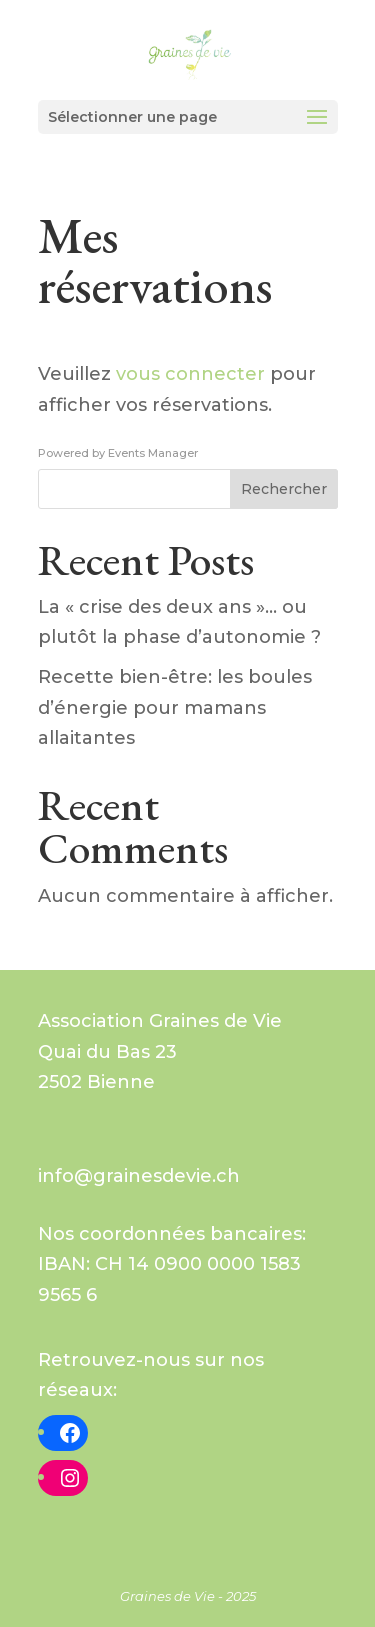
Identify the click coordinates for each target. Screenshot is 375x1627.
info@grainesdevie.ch (139, 1176)
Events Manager (153, 453)
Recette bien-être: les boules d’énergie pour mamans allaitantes (175, 707)
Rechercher (284, 489)
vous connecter (190, 374)
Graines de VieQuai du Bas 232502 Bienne (160, 1051)
